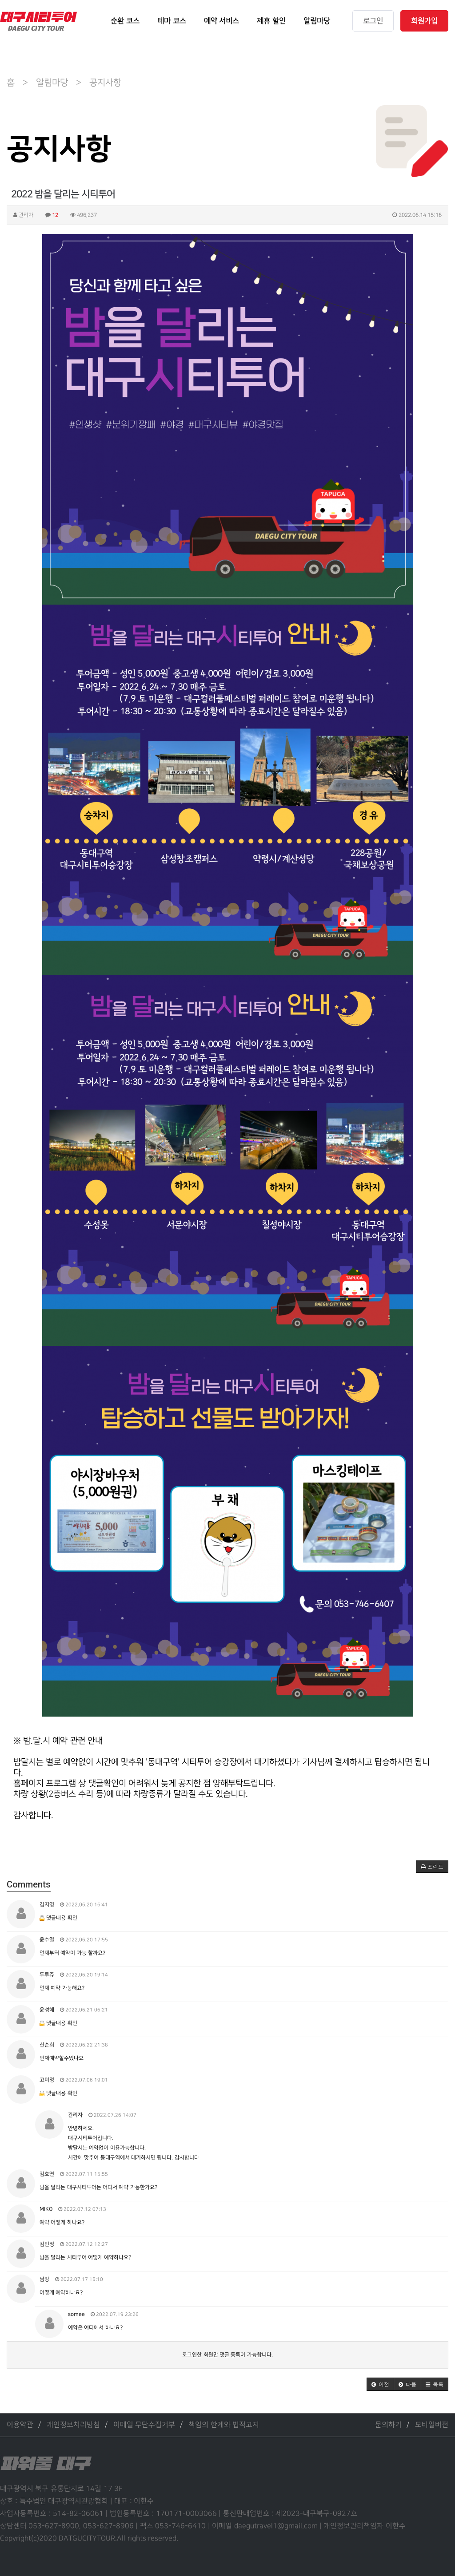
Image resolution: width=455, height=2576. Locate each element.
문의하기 (388, 2425)
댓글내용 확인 (61, 1918)
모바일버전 (431, 2425)
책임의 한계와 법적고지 (223, 2425)
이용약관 (20, 2425)
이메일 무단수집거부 (144, 2425)
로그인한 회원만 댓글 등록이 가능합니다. (227, 2355)
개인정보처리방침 (73, 2425)
